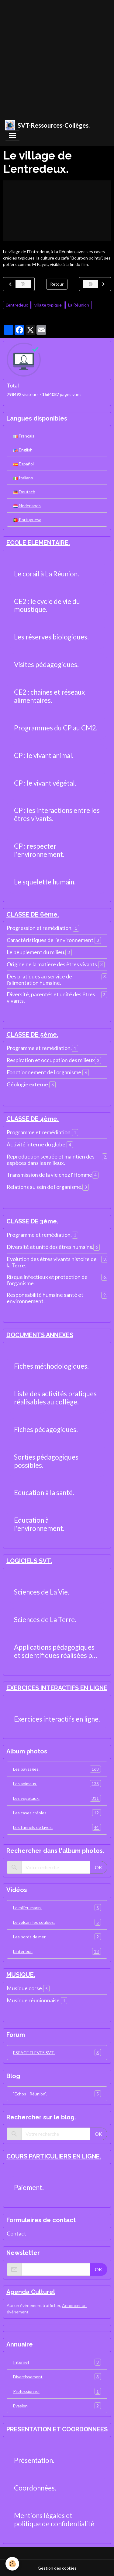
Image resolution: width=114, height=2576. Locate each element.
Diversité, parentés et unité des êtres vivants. (51, 997)
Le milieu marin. (57, 1907)
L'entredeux (17, 304)
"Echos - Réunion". (57, 2093)
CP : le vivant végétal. (45, 783)
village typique (48, 304)
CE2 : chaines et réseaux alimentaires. (49, 696)
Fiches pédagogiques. (46, 1430)
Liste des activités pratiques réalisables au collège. (55, 1398)
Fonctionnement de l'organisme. (44, 1072)
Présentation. (34, 2460)
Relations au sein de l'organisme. (44, 1187)
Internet (57, 2362)
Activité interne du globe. (37, 1144)
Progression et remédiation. (40, 928)
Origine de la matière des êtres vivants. (52, 964)
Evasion (57, 2405)
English (23, 449)
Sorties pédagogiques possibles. (46, 1461)
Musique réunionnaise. (34, 2000)
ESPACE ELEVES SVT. (57, 2052)
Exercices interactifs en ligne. (57, 1719)
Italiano (23, 477)
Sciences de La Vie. (41, 1592)
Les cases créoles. (57, 1812)
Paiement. (29, 2188)
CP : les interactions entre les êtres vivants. (57, 815)
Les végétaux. (57, 1798)
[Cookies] (12, 2564)
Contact (16, 2233)
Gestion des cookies (57, 2568)
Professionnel (57, 2391)
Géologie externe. (28, 1084)
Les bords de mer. (57, 1936)
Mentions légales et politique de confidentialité (54, 2520)
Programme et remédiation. (39, 1048)
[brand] (47, 125)
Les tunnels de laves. (57, 1827)
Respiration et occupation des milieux (51, 1060)
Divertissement (57, 2376)
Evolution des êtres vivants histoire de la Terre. (52, 1262)
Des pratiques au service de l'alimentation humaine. (39, 979)
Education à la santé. (44, 1493)
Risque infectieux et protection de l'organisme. (47, 1280)
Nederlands (27, 505)
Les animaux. (57, 1783)
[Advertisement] (57, 57)
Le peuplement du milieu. (36, 952)
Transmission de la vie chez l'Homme (49, 1175)
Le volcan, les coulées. (57, 1922)
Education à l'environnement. (39, 1524)
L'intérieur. (57, 1951)
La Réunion (78, 304)
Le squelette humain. (45, 882)
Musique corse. (25, 1988)
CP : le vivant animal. (44, 756)
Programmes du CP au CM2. (56, 728)
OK (98, 1867)
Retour (57, 284)
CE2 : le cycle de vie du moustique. (47, 606)
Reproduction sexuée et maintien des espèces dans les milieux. (51, 1159)
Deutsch (24, 491)
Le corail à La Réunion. (46, 574)
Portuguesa (27, 519)
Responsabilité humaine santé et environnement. (45, 1298)
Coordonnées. (35, 2488)
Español (23, 463)
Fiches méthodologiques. (51, 1366)
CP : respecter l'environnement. (39, 850)
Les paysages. (57, 1769)
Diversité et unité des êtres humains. (50, 1247)
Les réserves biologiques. (51, 637)
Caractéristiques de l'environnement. (51, 940)
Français (23, 435)
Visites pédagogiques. (46, 665)
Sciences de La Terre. (45, 1620)
